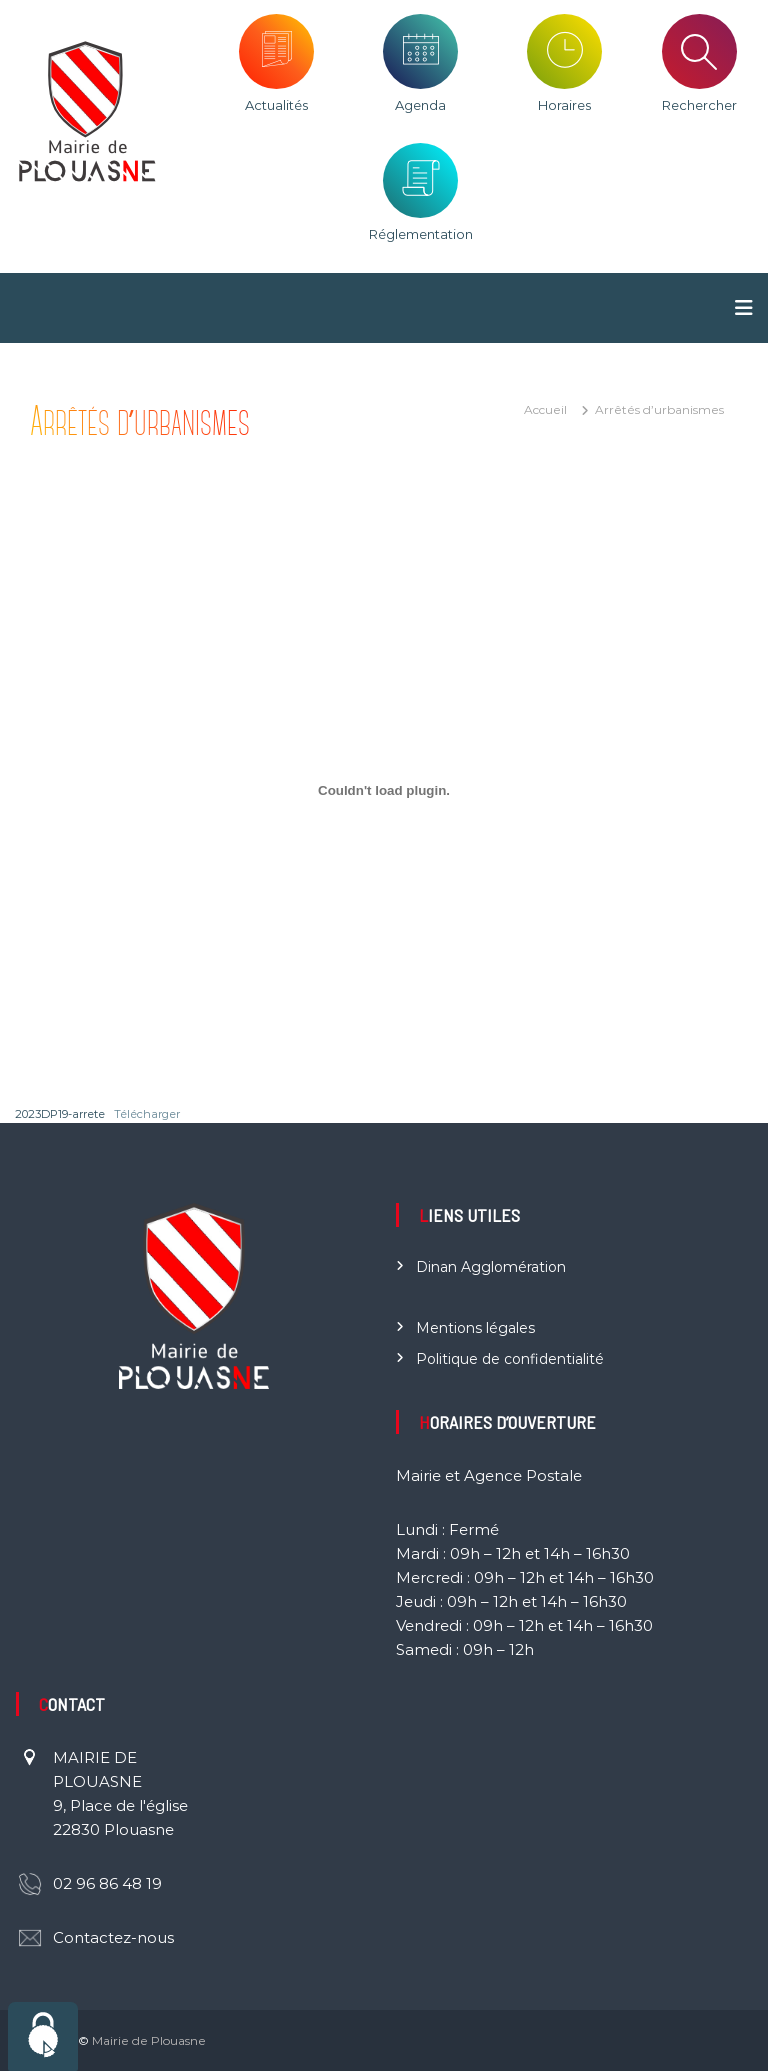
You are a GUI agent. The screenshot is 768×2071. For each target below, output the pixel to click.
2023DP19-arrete (60, 1114)
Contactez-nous (113, 1937)
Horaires (564, 105)
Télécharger (147, 1114)
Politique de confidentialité (510, 1359)
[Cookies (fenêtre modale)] (43, 2036)
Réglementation (421, 234)
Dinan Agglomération (491, 1267)
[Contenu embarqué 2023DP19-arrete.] (383, 790)
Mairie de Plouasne (149, 2040)
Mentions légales (475, 1328)
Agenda (420, 105)
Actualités (276, 105)
